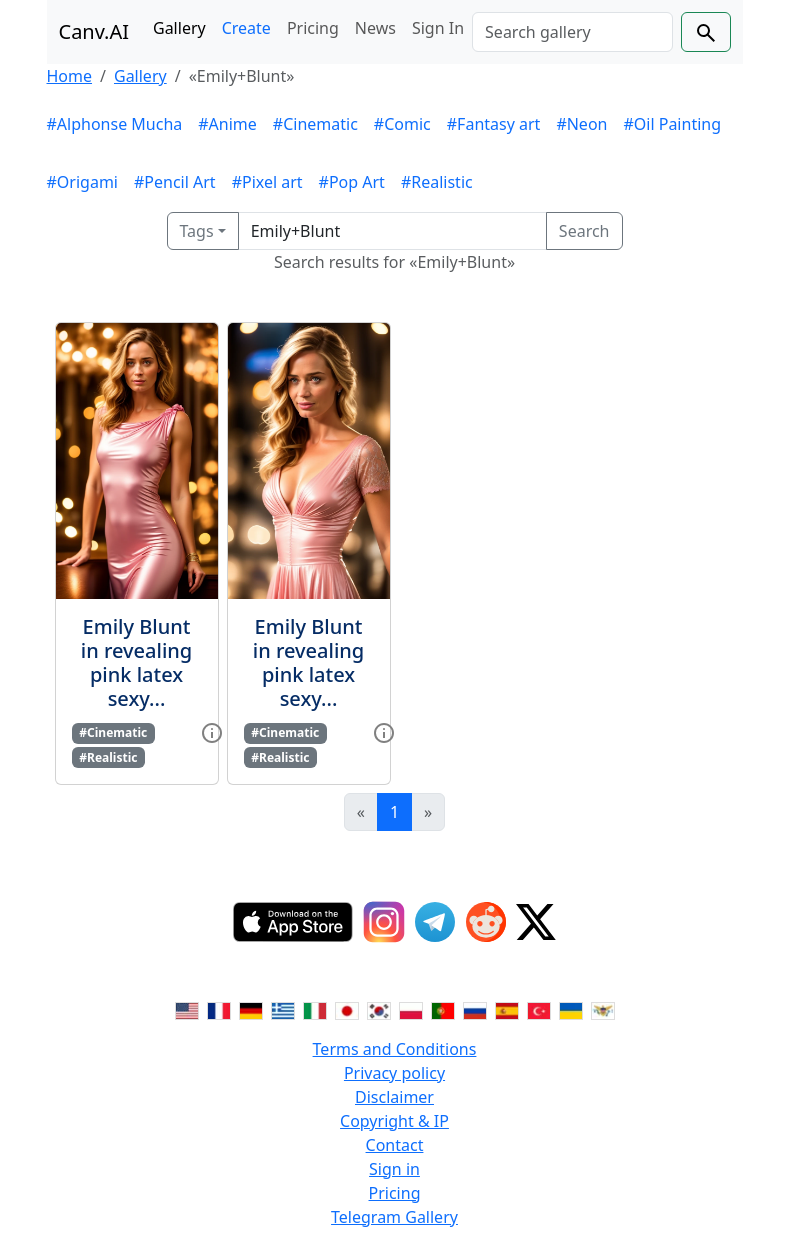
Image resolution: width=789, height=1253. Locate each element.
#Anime (227, 124)
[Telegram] (435, 922)
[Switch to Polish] (411, 1009)
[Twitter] (536, 922)
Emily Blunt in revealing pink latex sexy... (136, 662)
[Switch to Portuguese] (443, 1009)
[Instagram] (384, 922)
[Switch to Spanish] (507, 1009)
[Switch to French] (219, 1009)
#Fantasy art (494, 124)
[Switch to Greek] (283, 1009)
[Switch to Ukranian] (571, 1009)
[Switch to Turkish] (539, 1009)
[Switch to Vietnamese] (603, 1009)
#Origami (82, 182)
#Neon (581, 124)
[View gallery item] (212, 731)
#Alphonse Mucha (115, 124)
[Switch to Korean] (379, 1009)
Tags (197, 231)
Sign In (438, 28)
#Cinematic (315, 124)
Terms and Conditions (395, 1049)
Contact (395, 1145)
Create (246, 28)
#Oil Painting (672, 124)
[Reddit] (486, 922)
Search (584, 231)
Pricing (313, 28)
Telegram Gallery (394, 1217)
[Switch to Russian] (475, 1009)
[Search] (572, 32)
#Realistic (437, 182)
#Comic (402, 124)
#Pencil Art (175, 182)
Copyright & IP (394, 1121)
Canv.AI (94, 31)
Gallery (179, 28)
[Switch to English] (187, 1009)
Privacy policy (394, 1073)
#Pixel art (267, 182)
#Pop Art (352, 182)
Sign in (394, 1169)
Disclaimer (394, 1097)
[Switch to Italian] (315, 1009)
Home (70, 76)
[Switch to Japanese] (347, 1009)
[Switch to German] (251, 1009)
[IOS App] (293, 922)
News (375, 28)
